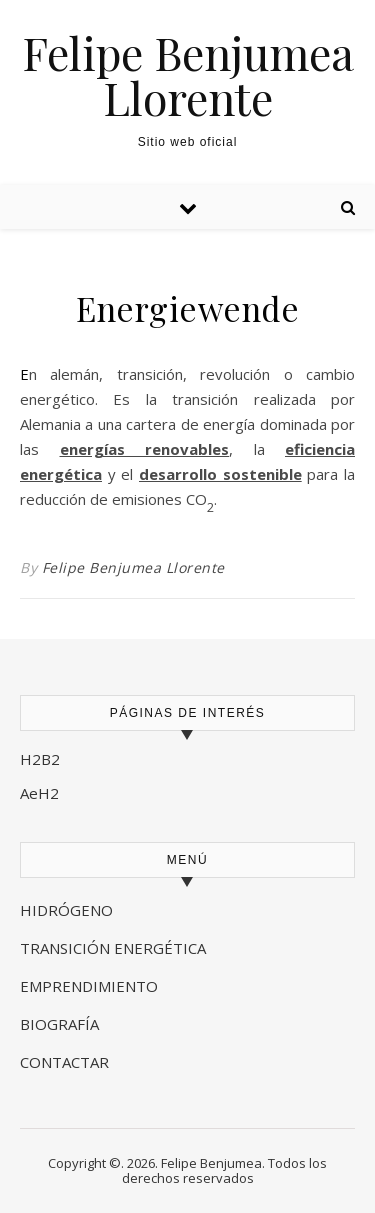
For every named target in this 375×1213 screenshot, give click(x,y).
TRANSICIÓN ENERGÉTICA (113, 948)
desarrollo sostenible (220, 474)
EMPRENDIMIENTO (89, 986)
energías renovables (145, 449)
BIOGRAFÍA (61, 1024)
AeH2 (41, 793)
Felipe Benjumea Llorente (188, 75)
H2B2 (40, 759)
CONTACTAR (64, 1062)
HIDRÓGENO (66, 910)
